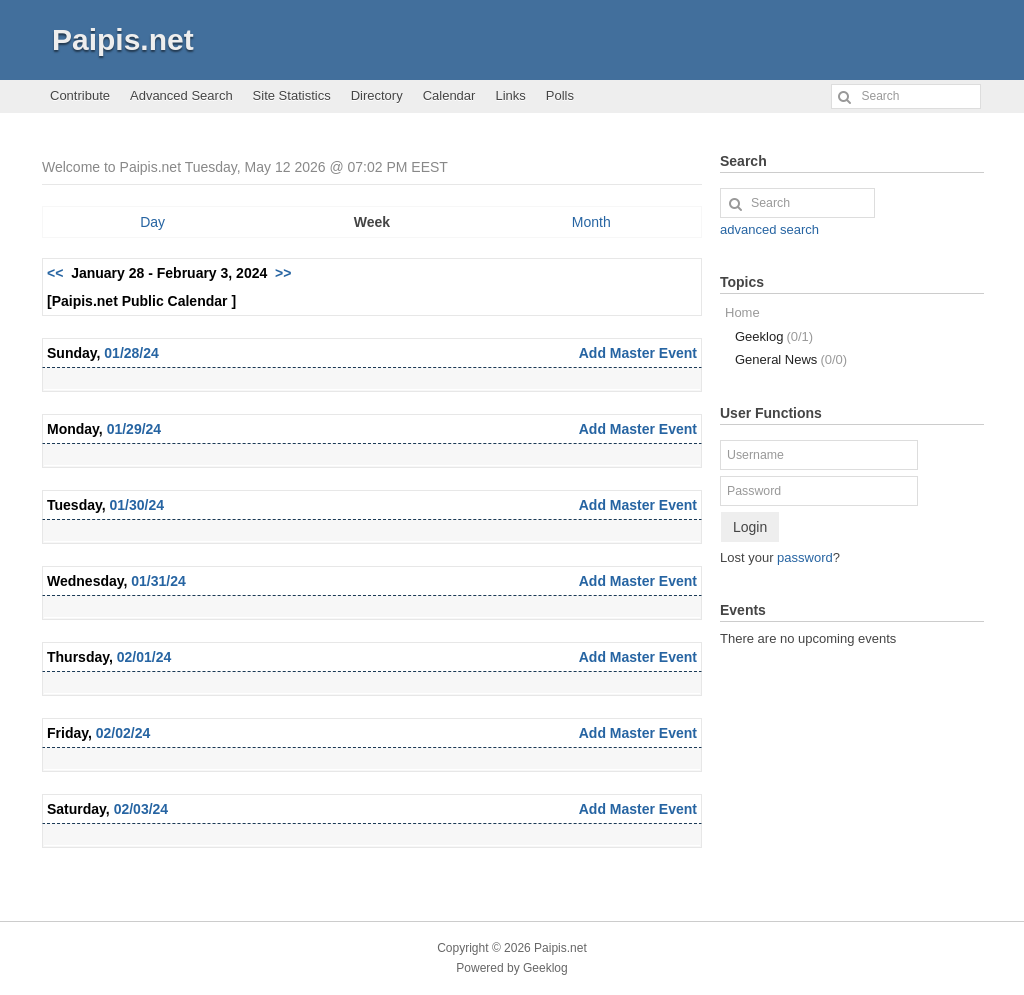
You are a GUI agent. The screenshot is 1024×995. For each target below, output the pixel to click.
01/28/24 (131, 353)
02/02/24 (123, 733)
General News (791, 359)
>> (283, 273)
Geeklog (774, 336)
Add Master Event (638, 353)
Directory (377, 95)
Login (750, 527)
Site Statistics (292, 95)
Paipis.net (123, 39)
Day (152, 222)
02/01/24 (144, 657)
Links (510, 95)
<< (55, 273)
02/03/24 (141, 809)
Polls (560, 95)
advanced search (769, 229)
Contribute (80, 95)
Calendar (449, 95)
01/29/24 (134, 429)
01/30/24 (137, 505)
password (805, 557)
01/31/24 (158, 581)
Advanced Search (181, 95)
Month (591, 222)
